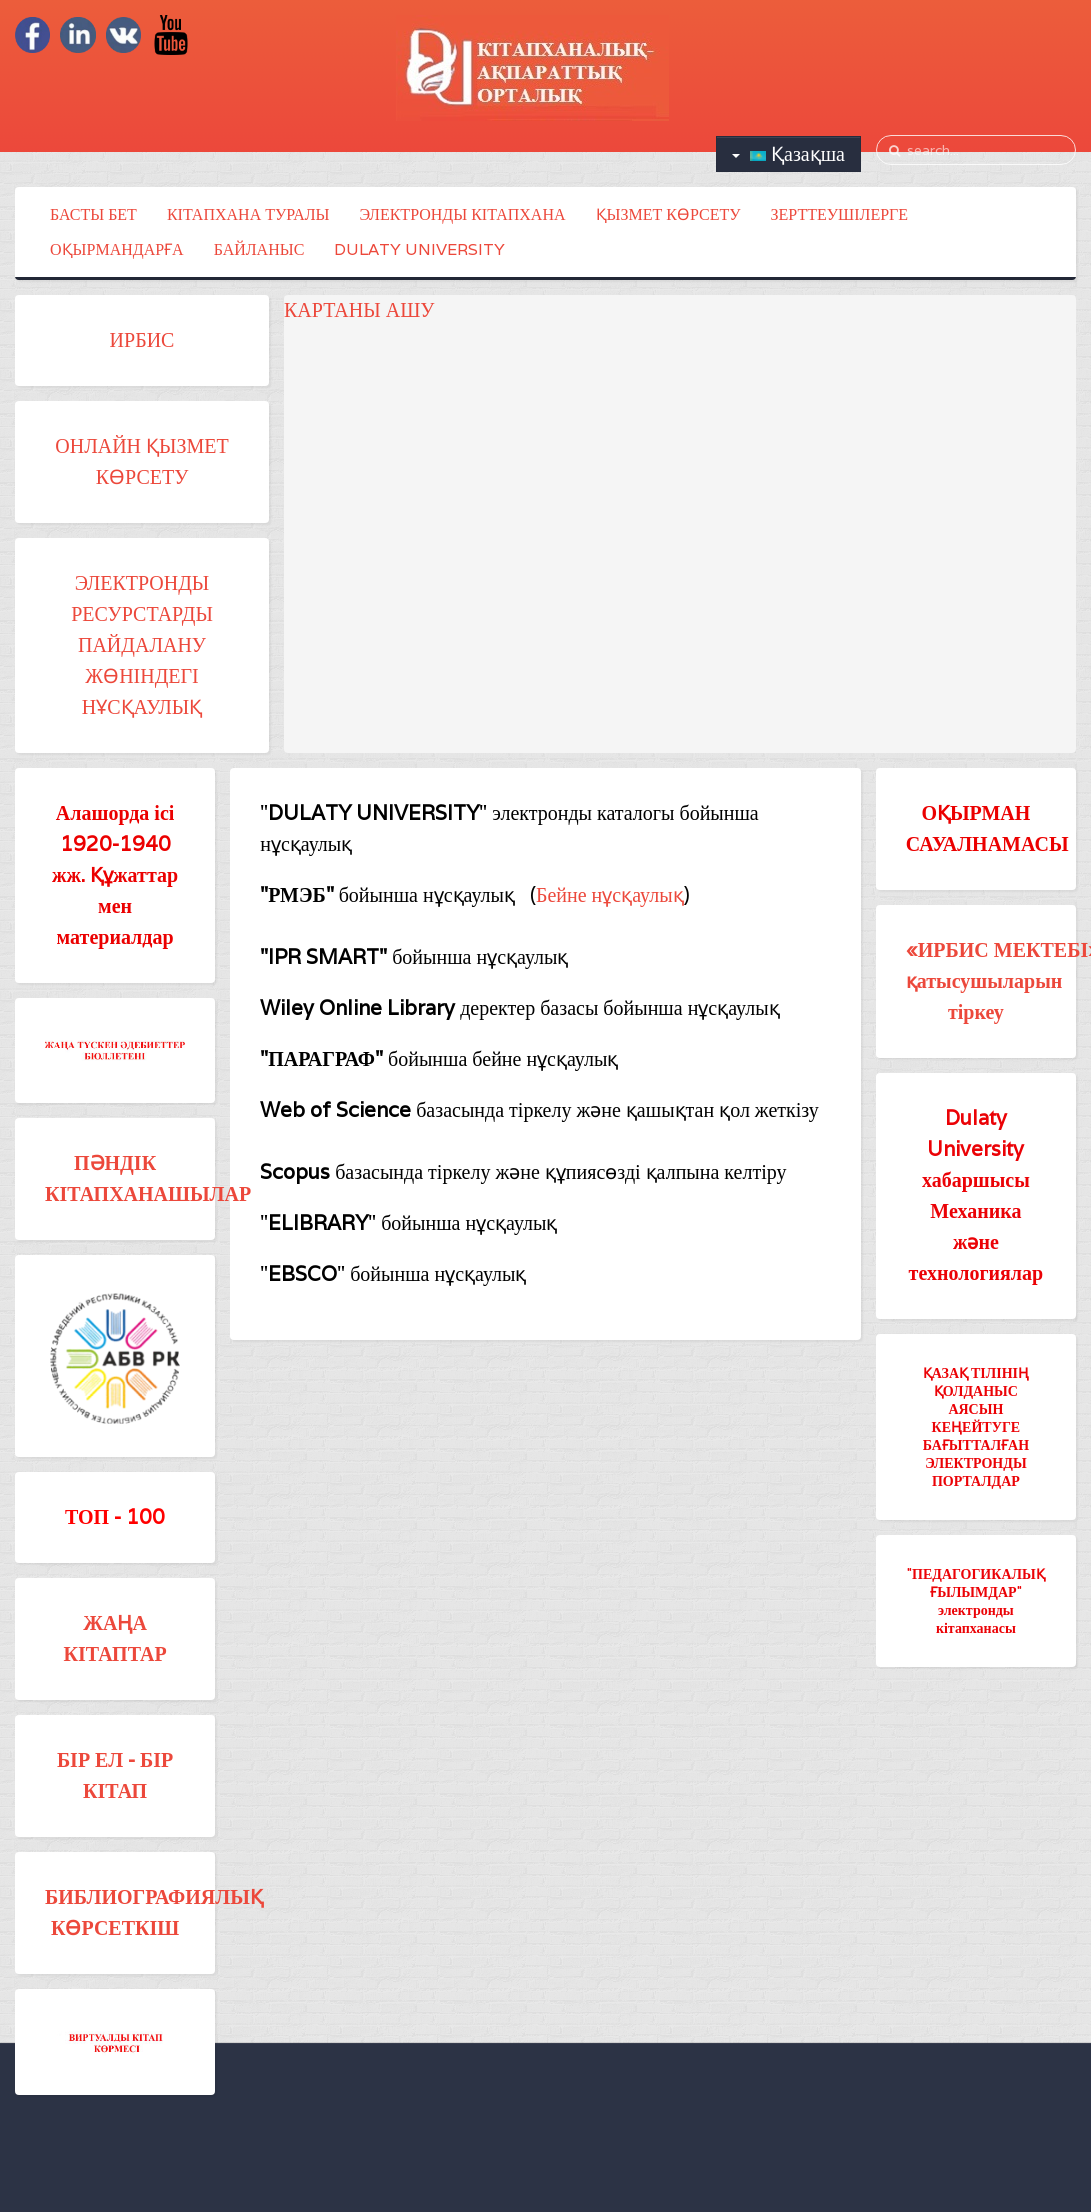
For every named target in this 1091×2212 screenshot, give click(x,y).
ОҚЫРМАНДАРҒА (117, 249)
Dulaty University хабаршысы (976, 1149)
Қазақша (788, 154)
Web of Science (338, 1110)
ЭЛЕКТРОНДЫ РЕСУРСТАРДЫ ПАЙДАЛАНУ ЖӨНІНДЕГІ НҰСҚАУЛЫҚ (142, 645)
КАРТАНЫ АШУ (359, 310)
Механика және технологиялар (976, 1242)
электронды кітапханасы (976, 1618)
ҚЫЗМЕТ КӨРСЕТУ (668, 214)
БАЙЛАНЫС (259, 249)
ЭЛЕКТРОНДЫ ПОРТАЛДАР (976, 1471)
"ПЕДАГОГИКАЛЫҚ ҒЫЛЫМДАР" (976, 1582)
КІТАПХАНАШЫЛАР (148, 1194)
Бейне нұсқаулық (610, 895)
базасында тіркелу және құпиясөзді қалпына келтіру (560, 1172)
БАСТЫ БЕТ (93, 214)
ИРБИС (142, 340)
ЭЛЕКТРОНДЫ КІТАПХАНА (463, 214)
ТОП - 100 (115, 1517)
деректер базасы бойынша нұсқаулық (519, 1008)
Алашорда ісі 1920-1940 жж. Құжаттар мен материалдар (115, 875)
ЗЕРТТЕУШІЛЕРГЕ (840, 214)
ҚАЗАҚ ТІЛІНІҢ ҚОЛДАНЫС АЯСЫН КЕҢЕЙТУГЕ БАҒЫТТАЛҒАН (976, 1408)
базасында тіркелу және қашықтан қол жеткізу (617, 1110)
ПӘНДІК (115, 1163)
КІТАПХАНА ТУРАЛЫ (248, 214)
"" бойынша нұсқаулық (408, 1223)
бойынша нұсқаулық (387, 895)
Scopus (297, 1172)
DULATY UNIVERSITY (419, 249)
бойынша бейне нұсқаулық (439, 1059)
